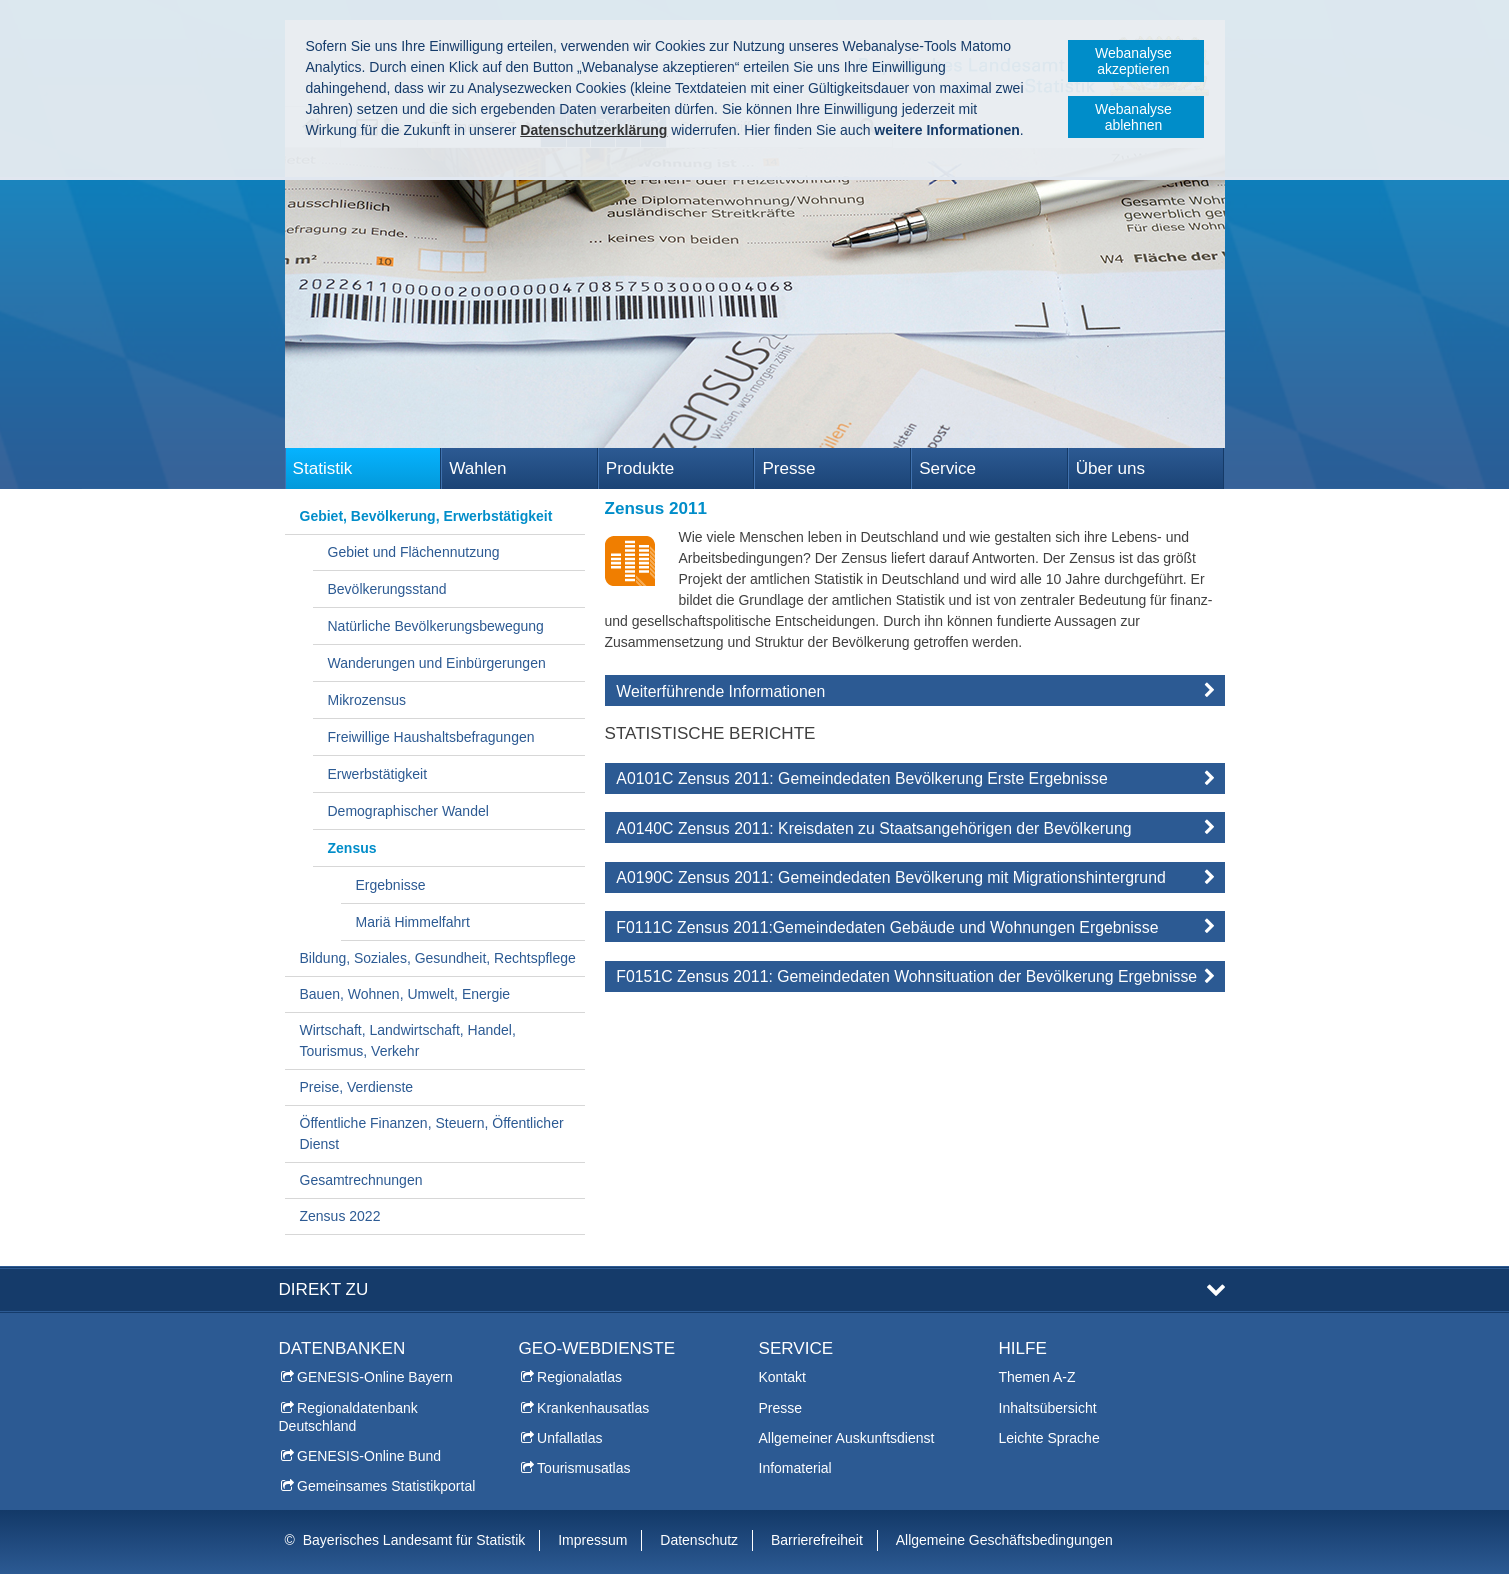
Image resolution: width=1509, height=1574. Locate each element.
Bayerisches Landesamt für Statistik (414, 1540)
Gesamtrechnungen (361, 1180)
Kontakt (782, 1377)
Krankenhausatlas (593, 1408)
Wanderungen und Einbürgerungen (437, 663)
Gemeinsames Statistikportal (386, 1486)
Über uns (1110, 468)
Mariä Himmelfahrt (413, 922)
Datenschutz (699, 1540)
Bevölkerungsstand (387, 589)
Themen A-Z (1037, 1377)
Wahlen (477, 468)
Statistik (323, 468)
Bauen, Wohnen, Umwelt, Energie (405, 994)
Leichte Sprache (1049, 1438)
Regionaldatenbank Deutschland (348, 1417)
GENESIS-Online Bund (369, 1456)
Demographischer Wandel (408, 811)
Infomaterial (795, 1468)
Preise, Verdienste (357, 1087)
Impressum (592, 1540)
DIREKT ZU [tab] (324, 1289)
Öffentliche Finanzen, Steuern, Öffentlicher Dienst (432, 1133)
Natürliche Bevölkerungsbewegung (436, 626)
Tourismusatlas (583, 1468)
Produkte (640, 468)
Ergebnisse (391, 885)
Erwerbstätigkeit (378, 774)
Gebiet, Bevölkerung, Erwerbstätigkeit (426, 516)
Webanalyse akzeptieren (1133, 61)
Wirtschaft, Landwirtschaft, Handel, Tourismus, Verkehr (408, 1040)
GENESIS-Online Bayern (375, 1377)
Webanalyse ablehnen (1133, 117)
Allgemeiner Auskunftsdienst (847, 1438)
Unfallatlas (569, 1438)
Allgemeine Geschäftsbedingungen (1004, 1540)
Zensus (352, 848)
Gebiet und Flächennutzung (414, 552)
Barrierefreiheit (817, 1540)
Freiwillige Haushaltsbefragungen (431, 737)
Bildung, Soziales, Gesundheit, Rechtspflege (438, 958)
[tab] (915, 695)
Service (947, 468)
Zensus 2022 (340, 1216)
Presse (788, 468)
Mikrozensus (367, 700)
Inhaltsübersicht (1048, 1408)
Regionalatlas (579, 1377)
